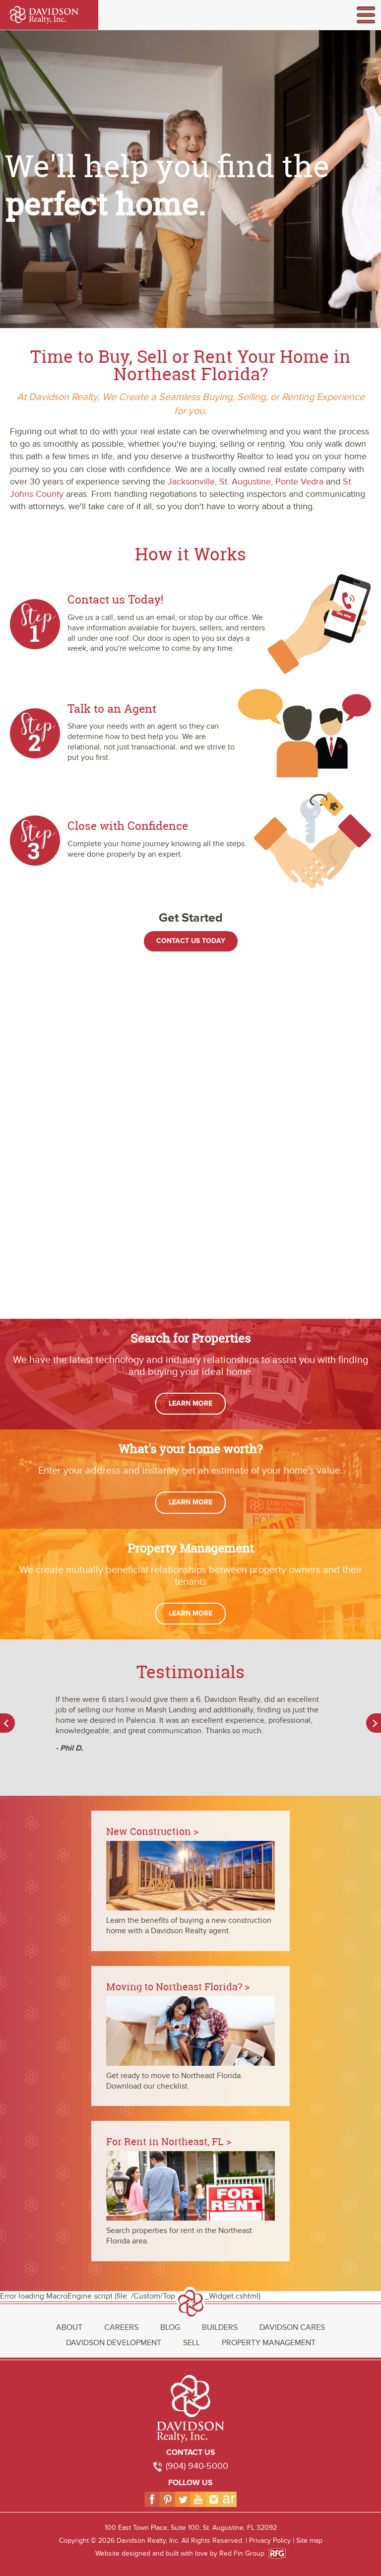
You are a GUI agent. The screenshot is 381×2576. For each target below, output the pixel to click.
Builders (220, 2327)
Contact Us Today (190, 941)
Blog (170, 2327)
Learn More (190, 1403)
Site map (309, 2540)
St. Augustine (245, 481)
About (69, 2327)
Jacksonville (191, 481)
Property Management (269, 2343)
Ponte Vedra (299, 481)
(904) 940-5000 (197, 2466)
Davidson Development (113, 2343)
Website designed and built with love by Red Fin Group (183, 2553)
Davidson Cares (292, 2327)
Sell (191, 2343)
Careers (121, 2327)
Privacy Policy (270, 2540)
